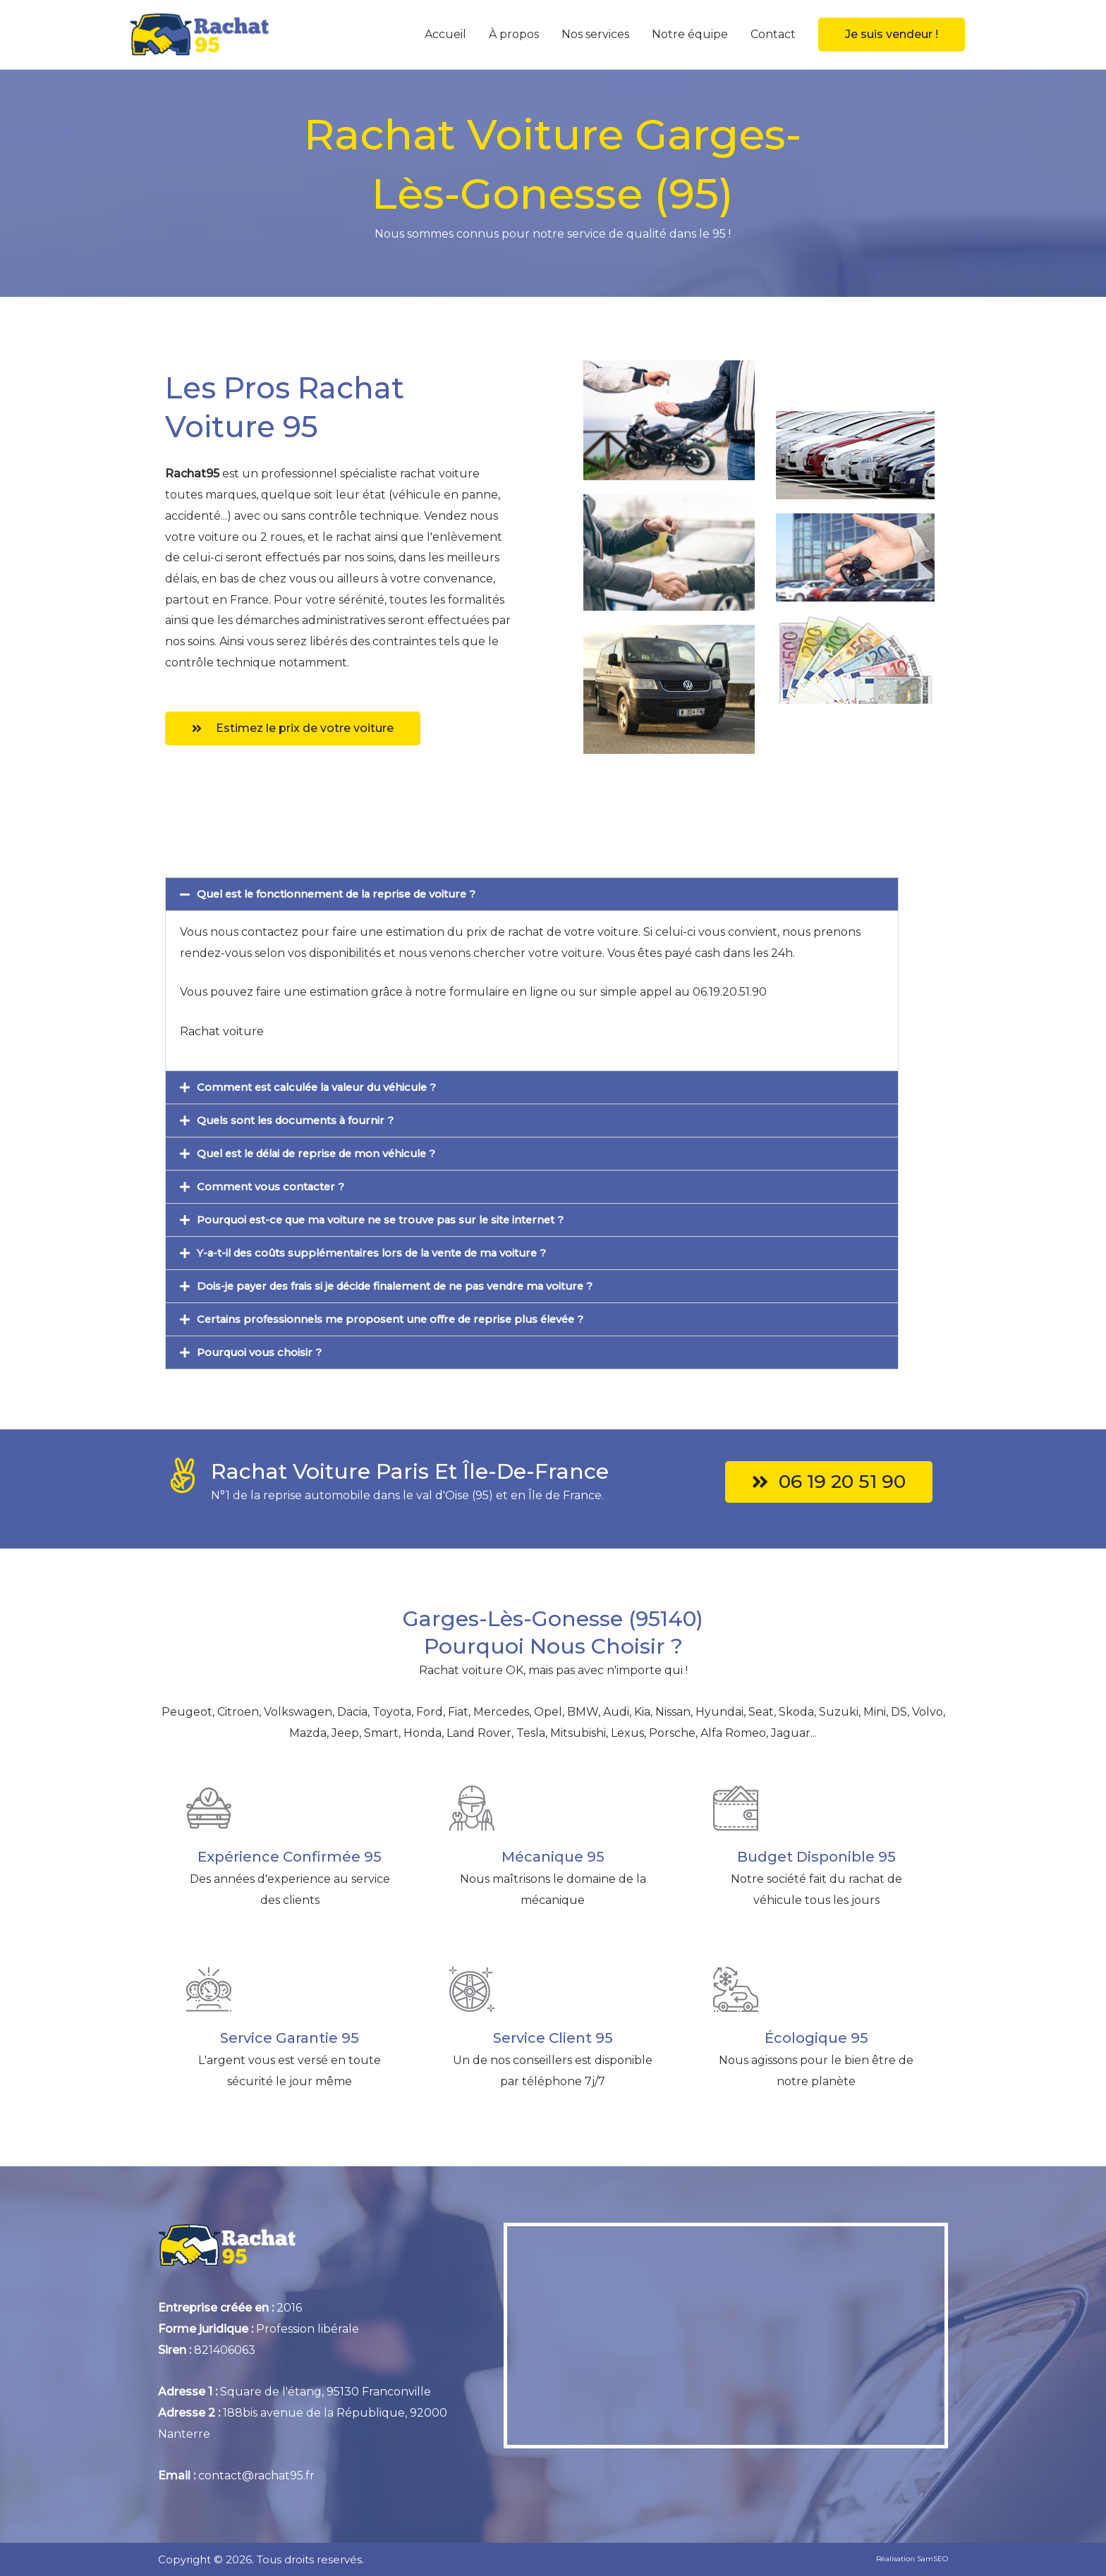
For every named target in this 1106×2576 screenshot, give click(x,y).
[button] (891, 34)
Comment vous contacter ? (276, 1186)
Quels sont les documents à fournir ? (302, 1120)
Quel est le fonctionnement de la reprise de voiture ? (347, 894)
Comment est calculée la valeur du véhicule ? (325, 1087)
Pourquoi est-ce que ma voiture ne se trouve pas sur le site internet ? (393, 1219)
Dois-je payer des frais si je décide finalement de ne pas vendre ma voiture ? (413, 1286)
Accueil (445, 34)
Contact (773, 34)
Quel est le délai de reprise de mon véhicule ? (325, 1153)
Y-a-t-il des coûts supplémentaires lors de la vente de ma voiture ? (386, 1252)
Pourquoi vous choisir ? (263, 1352)
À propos (514, 34)
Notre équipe (690, 34)
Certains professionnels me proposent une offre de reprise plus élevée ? (403, 1319)
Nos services (595, 34)
